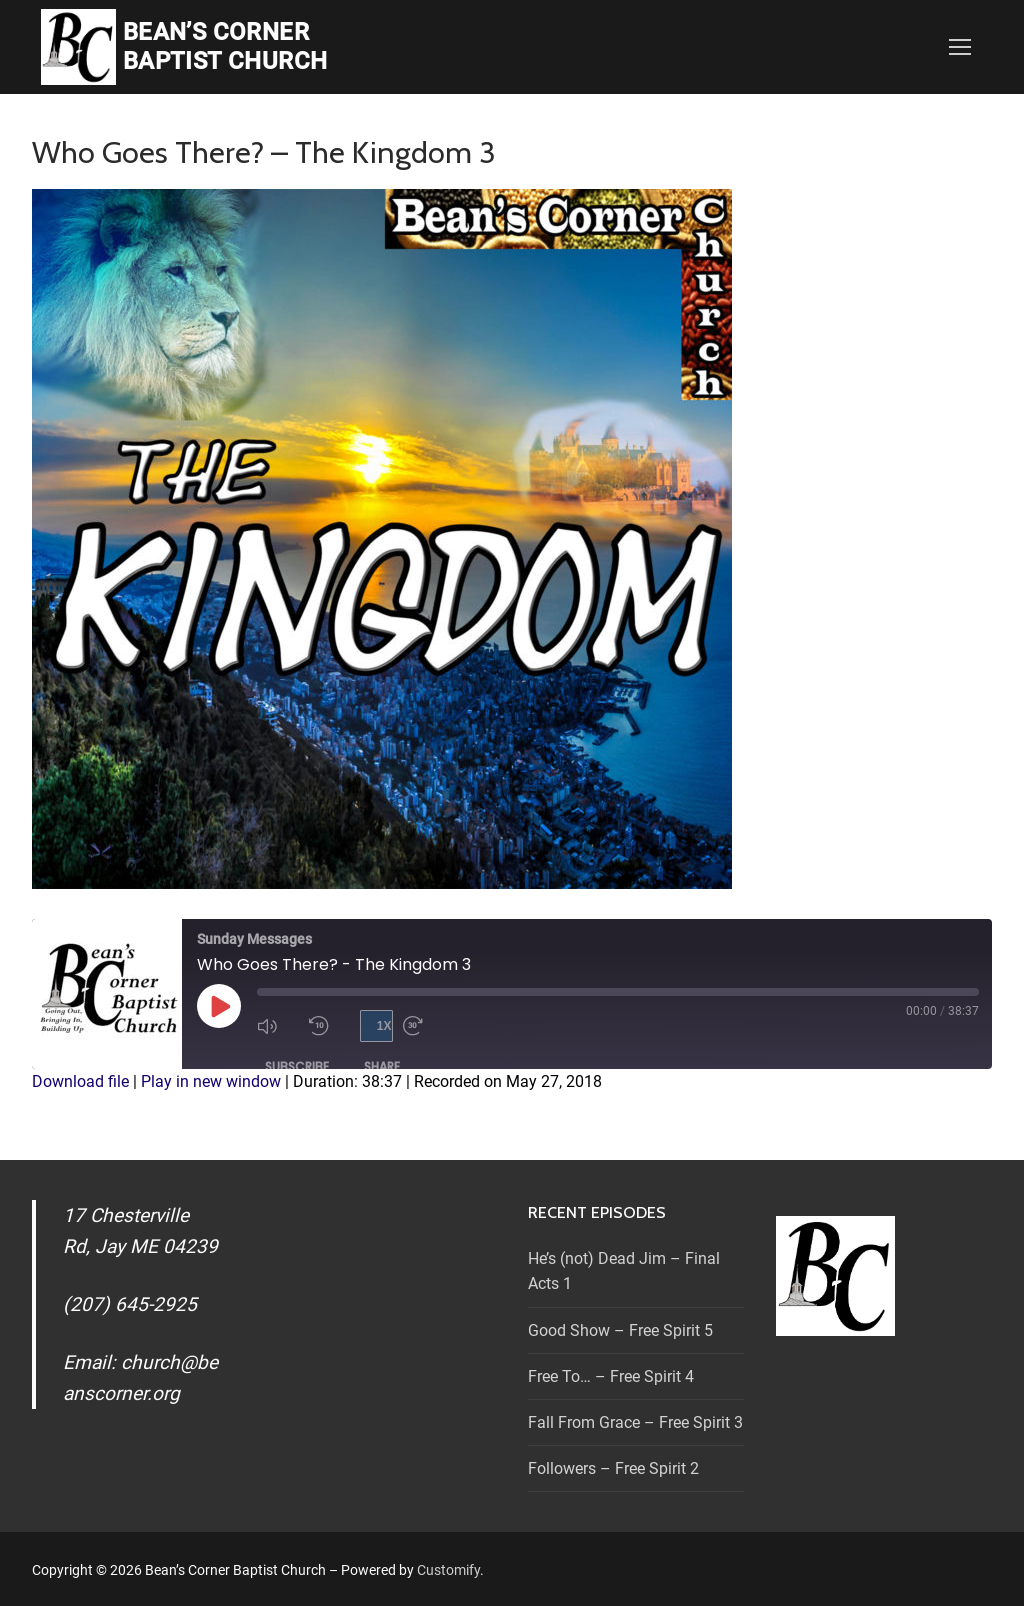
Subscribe (297, 1066)
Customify (448, 1570)
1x (384, 1026)
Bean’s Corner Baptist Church (225, 46)
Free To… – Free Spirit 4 (611, 1376)
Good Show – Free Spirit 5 (620, 1330)
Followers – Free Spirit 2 (613, 1468)
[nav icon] (960, 47)
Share (382, 1066)
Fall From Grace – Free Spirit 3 (635, 1422)
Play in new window (211, 1081)
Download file (80, 1081)
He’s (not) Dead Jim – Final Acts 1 (624, 1271)
